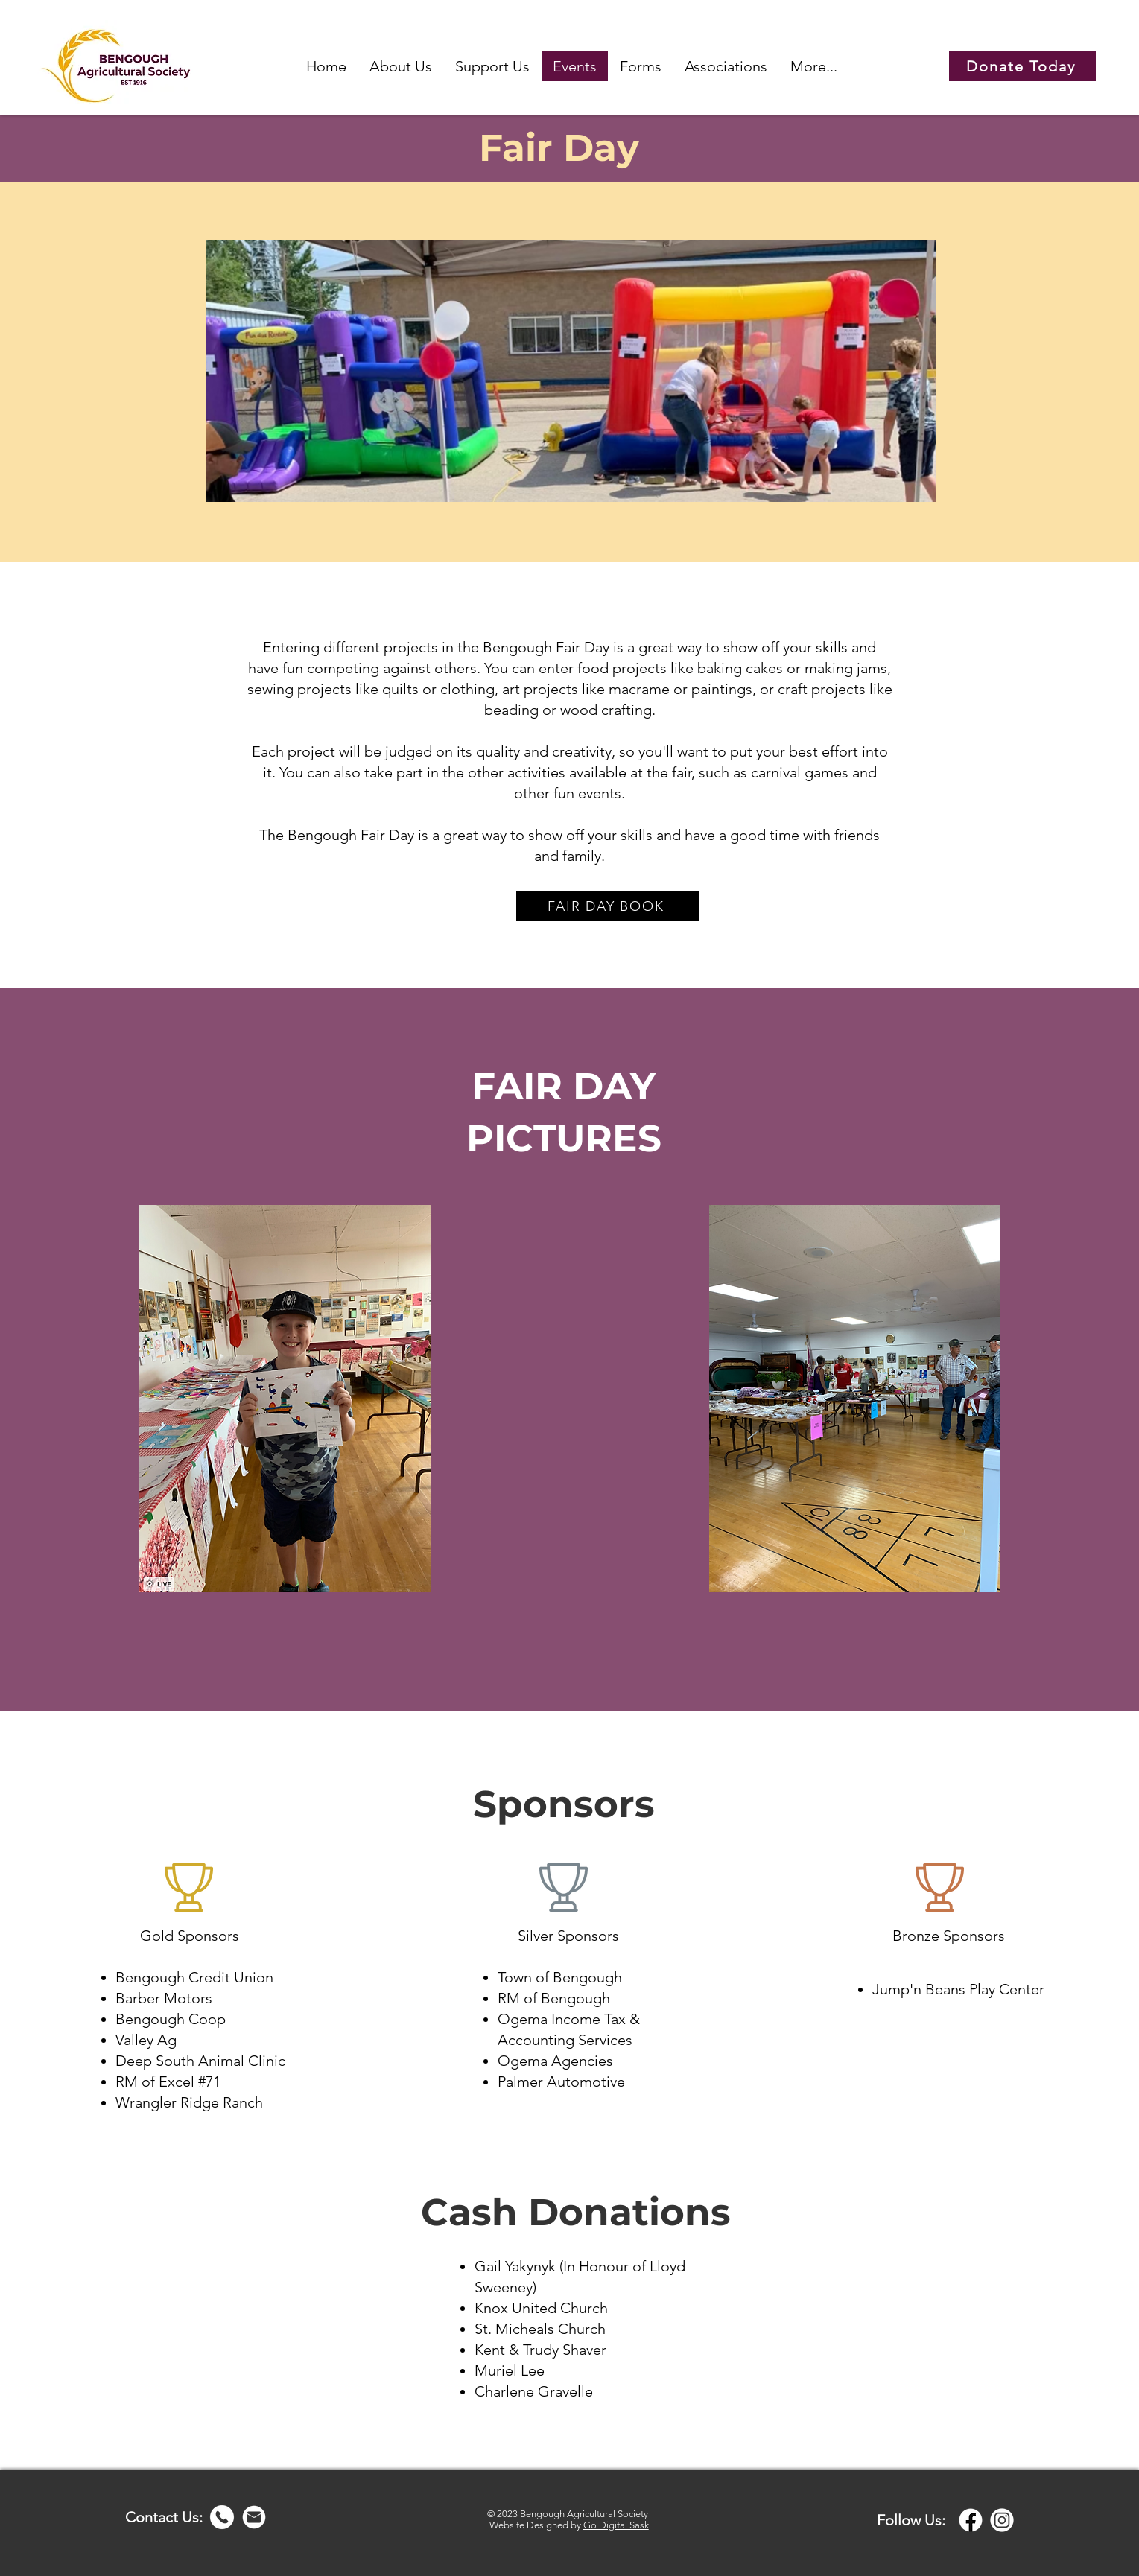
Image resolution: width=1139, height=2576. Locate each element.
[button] (400, 66)
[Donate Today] (1022, 66)
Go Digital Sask (616, 2525)
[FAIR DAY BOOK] (607, 906)
